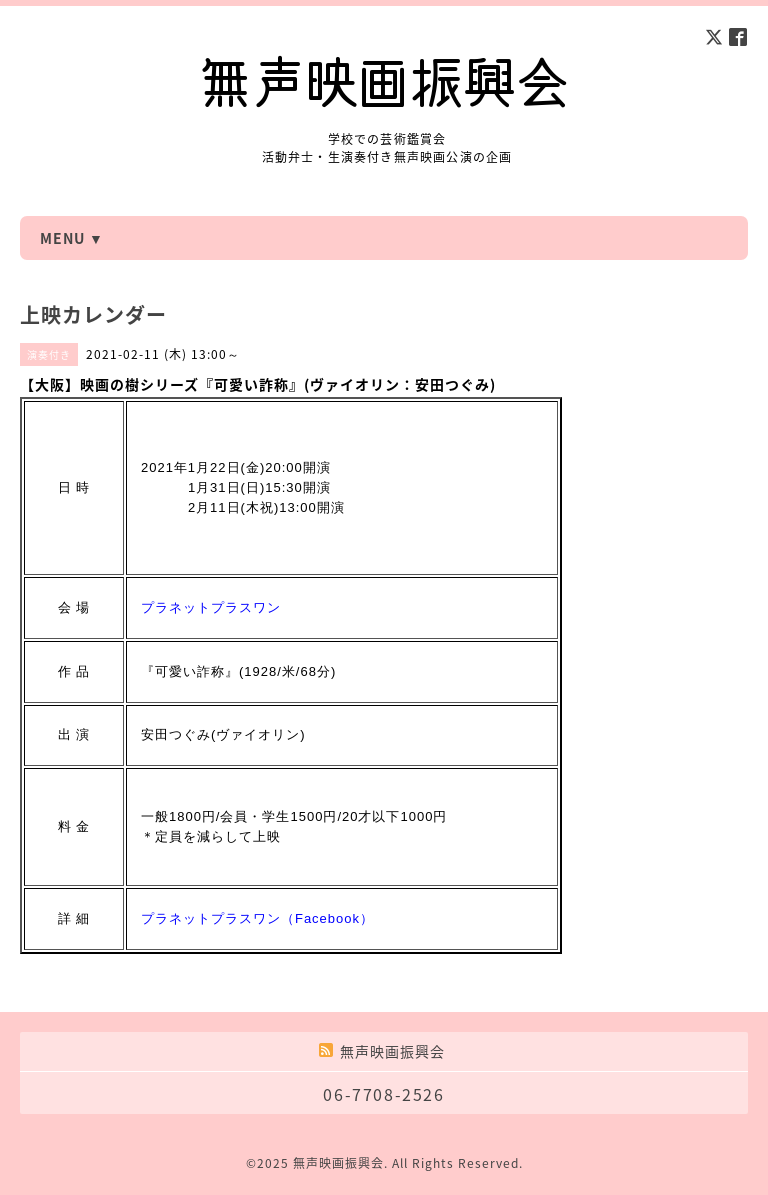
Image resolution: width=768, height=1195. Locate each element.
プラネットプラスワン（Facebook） (257, 918)
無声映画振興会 (338, 1163)
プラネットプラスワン (211, 607)
